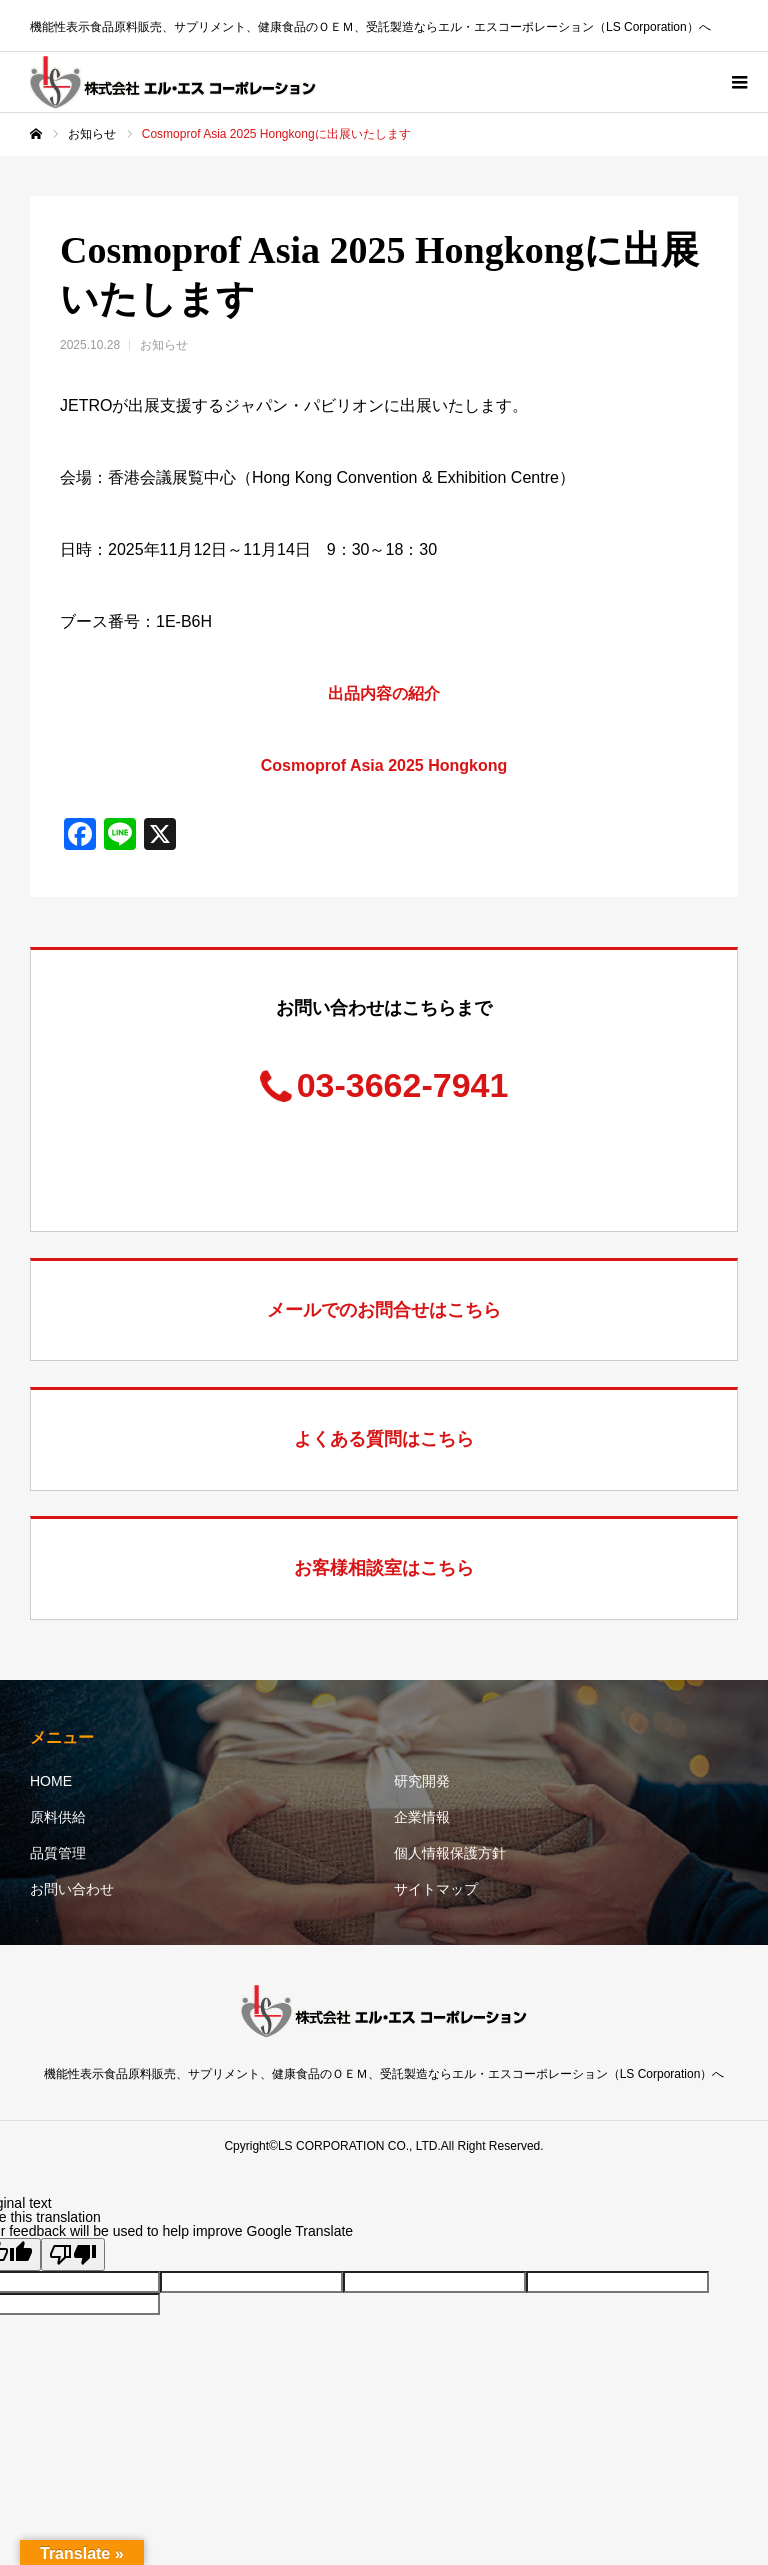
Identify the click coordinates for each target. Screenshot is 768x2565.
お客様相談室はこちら (384, 1568)
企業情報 (422, 1817)
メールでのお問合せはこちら (384, 1310)
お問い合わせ (72, 1889)
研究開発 (422, 1781)
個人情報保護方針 (450, 1853)
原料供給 (58, 1817)
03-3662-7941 (403, 1085)
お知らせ (164, 345)
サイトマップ (436, 1889)
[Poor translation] (73, 2254)
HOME (51, 1781)
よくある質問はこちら (384, 1439)
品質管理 (58, 1853)
